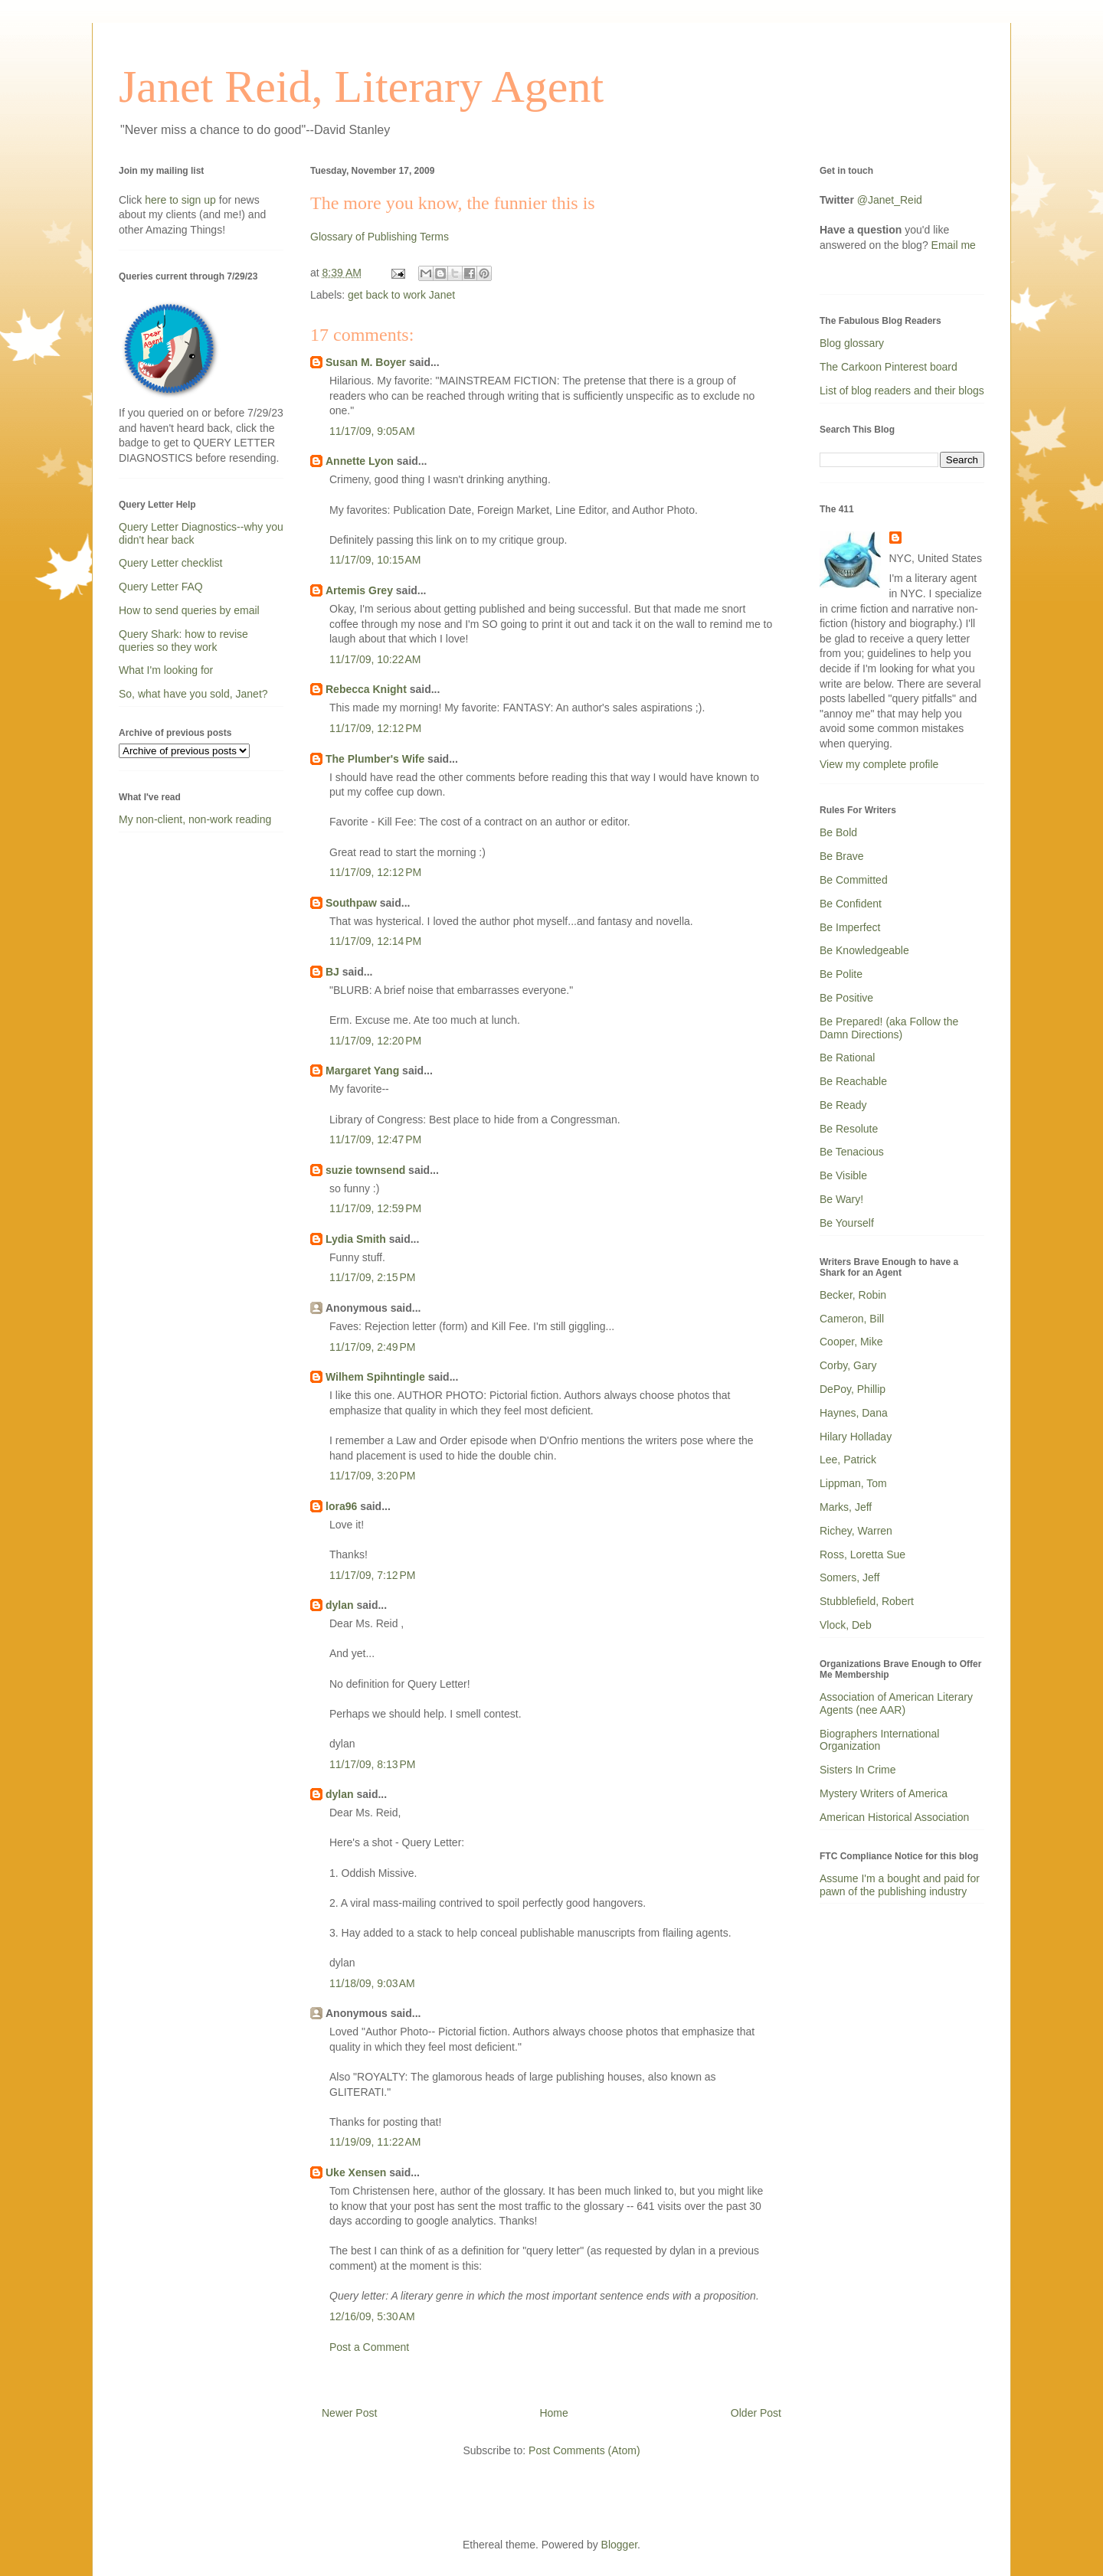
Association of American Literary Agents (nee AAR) (896, 1703)
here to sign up (182, 200)
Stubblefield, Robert (867, 1601)
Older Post (756, 2413)
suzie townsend (365, 1170)
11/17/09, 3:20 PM (372, 1475)
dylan (340, 1605)
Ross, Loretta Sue (862, 1554)
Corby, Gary (848, 1365)
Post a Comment (369, 2347)
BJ (332, 972)
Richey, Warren (856, 1531)
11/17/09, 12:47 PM (375, 1139)
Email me (953, 245)
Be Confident (851, 903)
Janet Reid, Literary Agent (361, 86)
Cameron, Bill (852, 1319)
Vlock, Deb (846, 1625)
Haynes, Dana (854, 1413)
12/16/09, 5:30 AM (372, 2316)
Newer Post (349, 2413)
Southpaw (351, 903)
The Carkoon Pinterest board (888, 367)
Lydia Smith (356, 1239)
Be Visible (843, 1175)
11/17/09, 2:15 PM (372, 1277)
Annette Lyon (360, 461)
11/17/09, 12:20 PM (375, 1041)
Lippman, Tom (853, 1483)
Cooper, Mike (851, 1341)
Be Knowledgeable (864, 950)
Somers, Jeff (849, 1577)
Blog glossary (852, 343)
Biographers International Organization (879, 1740)
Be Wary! (841, 1199)
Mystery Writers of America (884, 1793)
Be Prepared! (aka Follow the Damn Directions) (889, 1028)
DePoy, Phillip (852, 1389)
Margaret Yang (362, 1070)
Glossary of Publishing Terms (379, 236)
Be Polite (841, 974)
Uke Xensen (356, 2172)
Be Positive (846, 998)
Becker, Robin (853, 1295)
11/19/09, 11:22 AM (375, 2142)
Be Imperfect (850, 927)
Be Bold (838, 832)
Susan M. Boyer (366, 362)
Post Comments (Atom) (584, 2450)
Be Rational (847, 1057)
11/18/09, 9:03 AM (372, 1983)
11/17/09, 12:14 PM (375, 941)
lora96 (341, 1506)
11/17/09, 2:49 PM (372, 1347)
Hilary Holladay (856, 1436)
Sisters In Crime (858, 1770)
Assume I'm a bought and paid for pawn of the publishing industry (900, 1885)
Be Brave (842, 856)
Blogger (619, 2544)
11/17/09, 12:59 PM (375, 1208)
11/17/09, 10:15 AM (375, 560)
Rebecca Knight (366, 689)
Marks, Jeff (846, 1507)
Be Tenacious (852, 1152)
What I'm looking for (166, 670)
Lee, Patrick (848, 1459)
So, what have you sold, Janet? (193, 694)
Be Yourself (847, 1223)
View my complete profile (879, 764)
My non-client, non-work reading (195, 819)
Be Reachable (853, 1081)
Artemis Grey (359, 590)
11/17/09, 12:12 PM (375, 728)
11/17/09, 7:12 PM (372, 1575)
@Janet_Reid (889, 200)
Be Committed (854, 880)
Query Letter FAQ (161, 586)
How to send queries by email (189, 610)
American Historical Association (894, 1817)
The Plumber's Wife (375, 759)
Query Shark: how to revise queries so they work (183, 640)
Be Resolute (849, 1129)
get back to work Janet (401, 295)
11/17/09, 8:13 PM (372, 1764)
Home (553, 2413)
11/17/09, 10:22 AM (375, 659)
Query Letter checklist (170, 563)
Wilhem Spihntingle (375, 1377)
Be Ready (843, 1105)
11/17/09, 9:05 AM (372, 431)
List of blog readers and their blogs (902, 390)
